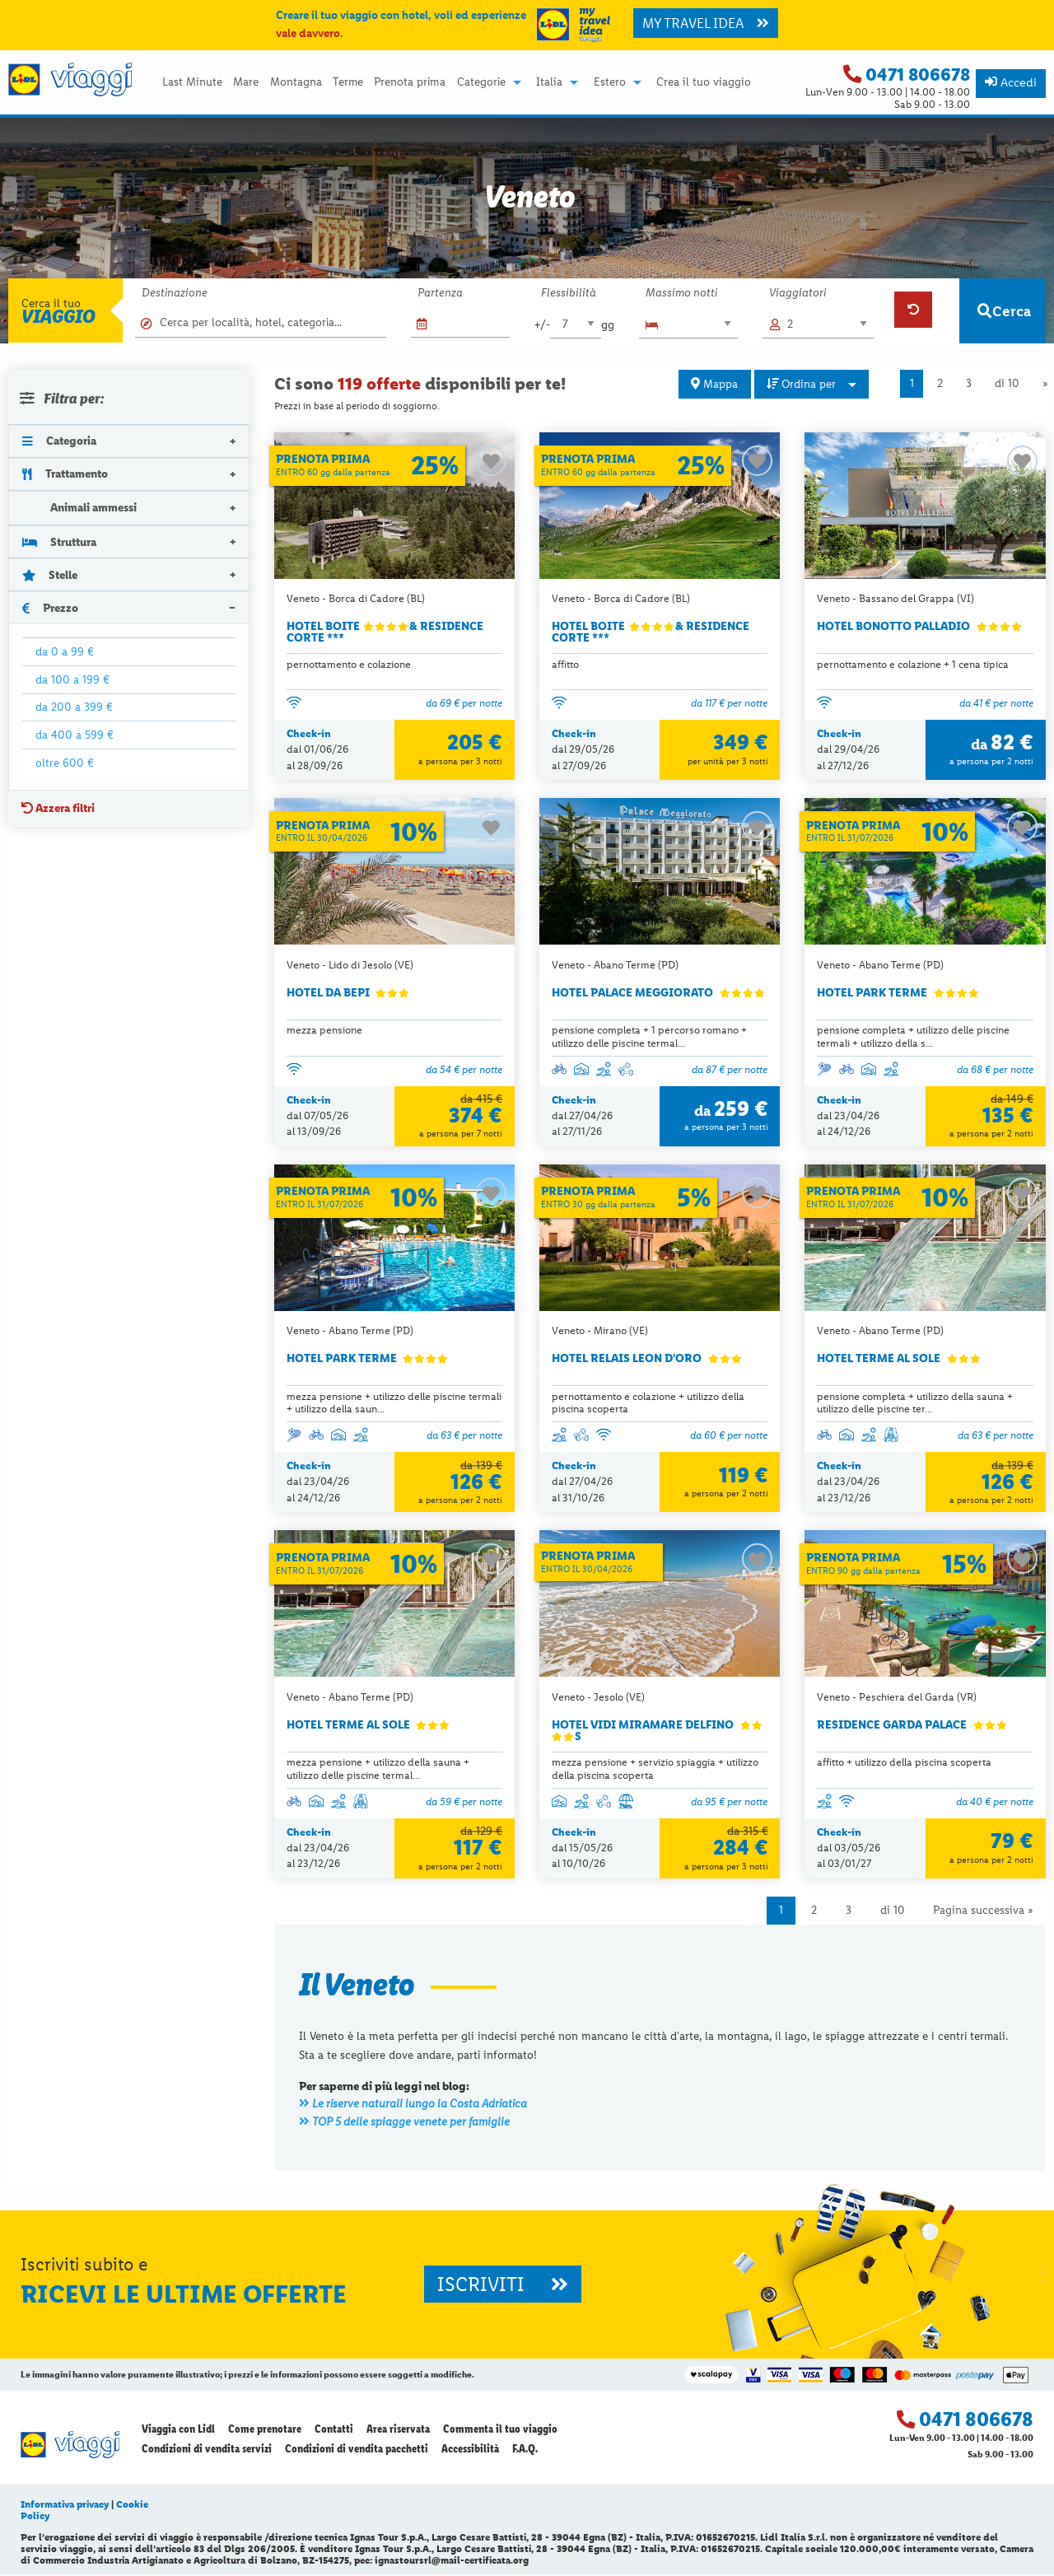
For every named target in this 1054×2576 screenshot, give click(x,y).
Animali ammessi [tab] (79, 508)
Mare (246, 82)
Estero (610, 82)
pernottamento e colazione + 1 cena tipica (913, 664)
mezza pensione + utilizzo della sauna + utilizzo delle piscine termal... (378, 1769)
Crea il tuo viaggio (703, 82)
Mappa (714, 383)
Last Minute (192, 82)
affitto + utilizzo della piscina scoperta (904, 1763)
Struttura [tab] (59, 541)
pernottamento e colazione (349, 664)
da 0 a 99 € (64, 651)
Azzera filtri (58, 807)
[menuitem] (191, 82)
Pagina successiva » (983, 1912)
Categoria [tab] (59, 440)
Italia (549, 82)
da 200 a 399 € (74, 706)
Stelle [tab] (49, 574)
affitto (565, 664)
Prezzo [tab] (50, 607)
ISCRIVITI (502, 2285)
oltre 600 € (64, 762)
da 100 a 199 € (72, 679)
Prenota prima (409, 82)
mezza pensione (324, 1030)
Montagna (296, 82)
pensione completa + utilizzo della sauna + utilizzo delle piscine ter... (915, 1403)
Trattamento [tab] (65, 473)
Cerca (1004, 311)
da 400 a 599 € (74, 734)
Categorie (481, 82)
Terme (348, 82)
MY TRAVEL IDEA (705, 23)
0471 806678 (917, 74)
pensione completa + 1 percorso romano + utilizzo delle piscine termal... (649, 1036)
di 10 (1007, 383)
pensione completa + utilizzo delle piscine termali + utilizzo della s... (913, 1036)
